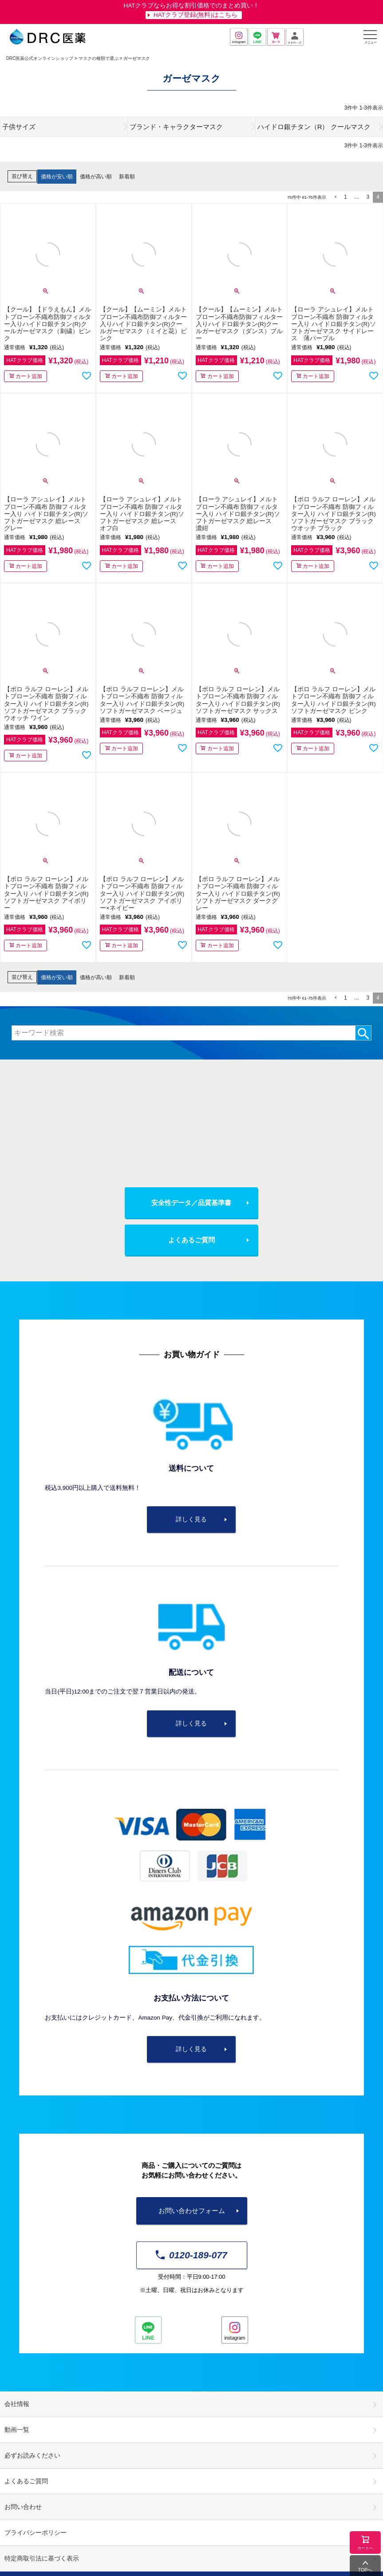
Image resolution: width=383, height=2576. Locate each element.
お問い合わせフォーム (191, 2210)
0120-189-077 (191, 2255)
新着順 (127, 176)
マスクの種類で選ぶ (98, 58)
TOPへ (365, 2569)
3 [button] (368, 197)
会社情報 (16, 2404)
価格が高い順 (96, 176)
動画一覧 (16, 2429)
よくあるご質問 (191, 1240)
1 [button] (345, 197)
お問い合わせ (23, 2507)
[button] (335, 197)
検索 (363, 1033)
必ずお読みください (32, 2455)
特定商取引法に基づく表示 (41, 2558)
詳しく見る (191, 1519)
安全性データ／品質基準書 (191, 1202)
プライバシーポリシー (35, 2532)
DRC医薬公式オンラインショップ (40, 58)
